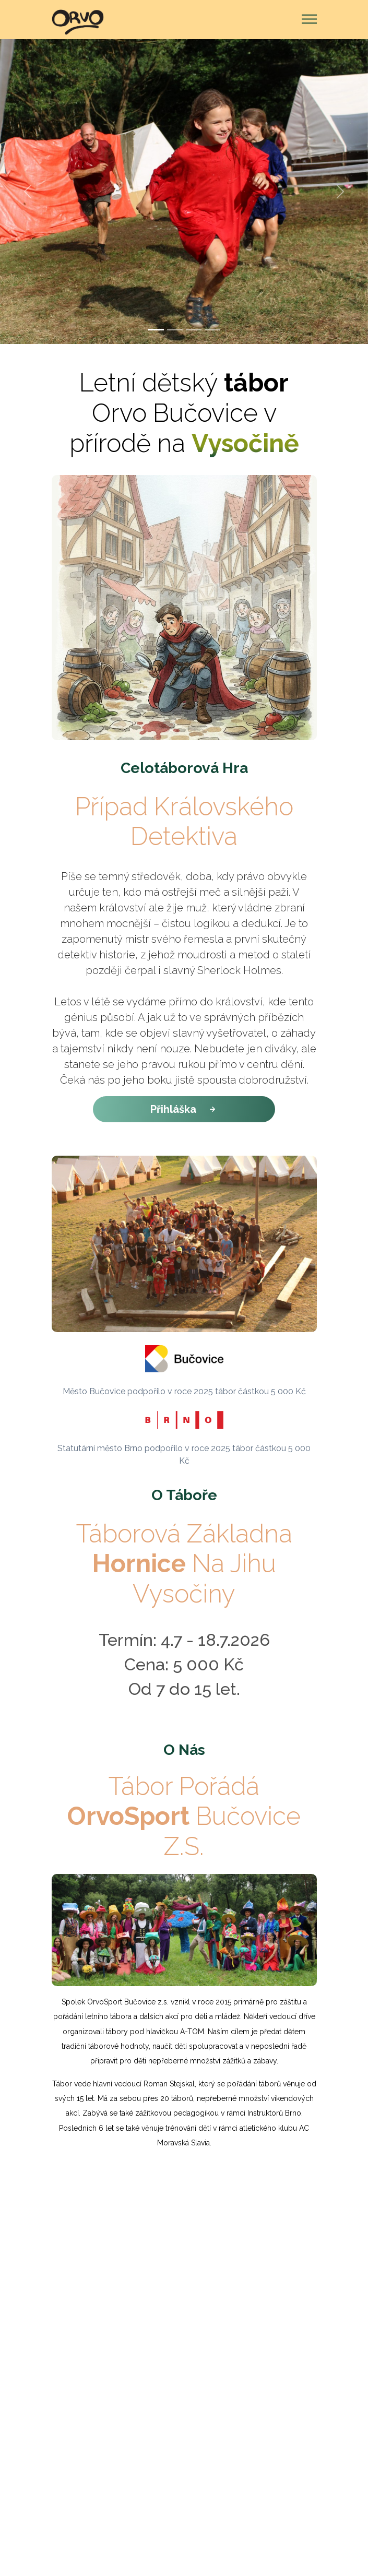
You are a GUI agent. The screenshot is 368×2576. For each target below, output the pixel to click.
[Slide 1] (156, 330)
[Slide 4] (212, 330)
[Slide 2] (175, 330)
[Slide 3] (193, 330)
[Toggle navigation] (306, 19)
